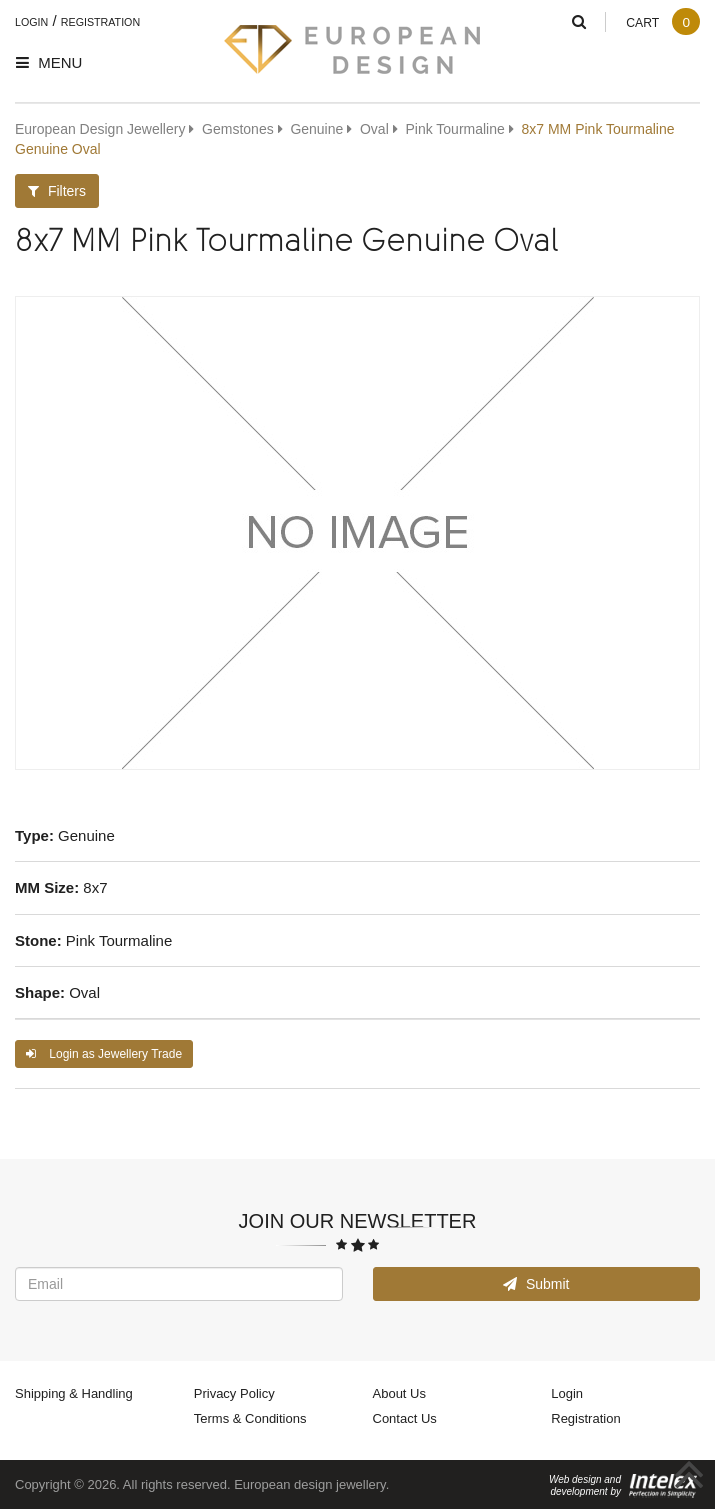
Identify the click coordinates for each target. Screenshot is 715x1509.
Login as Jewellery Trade (104, 1053)
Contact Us (405, 1418)
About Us (399, 1393)
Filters (57, 190)
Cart (663, 22)
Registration (100, 22)
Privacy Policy (234, 1393)
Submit (536, 1283)
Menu (49, 62)
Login (31, 22)
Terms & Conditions (250, 1418)
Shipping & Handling (74, 1393)
